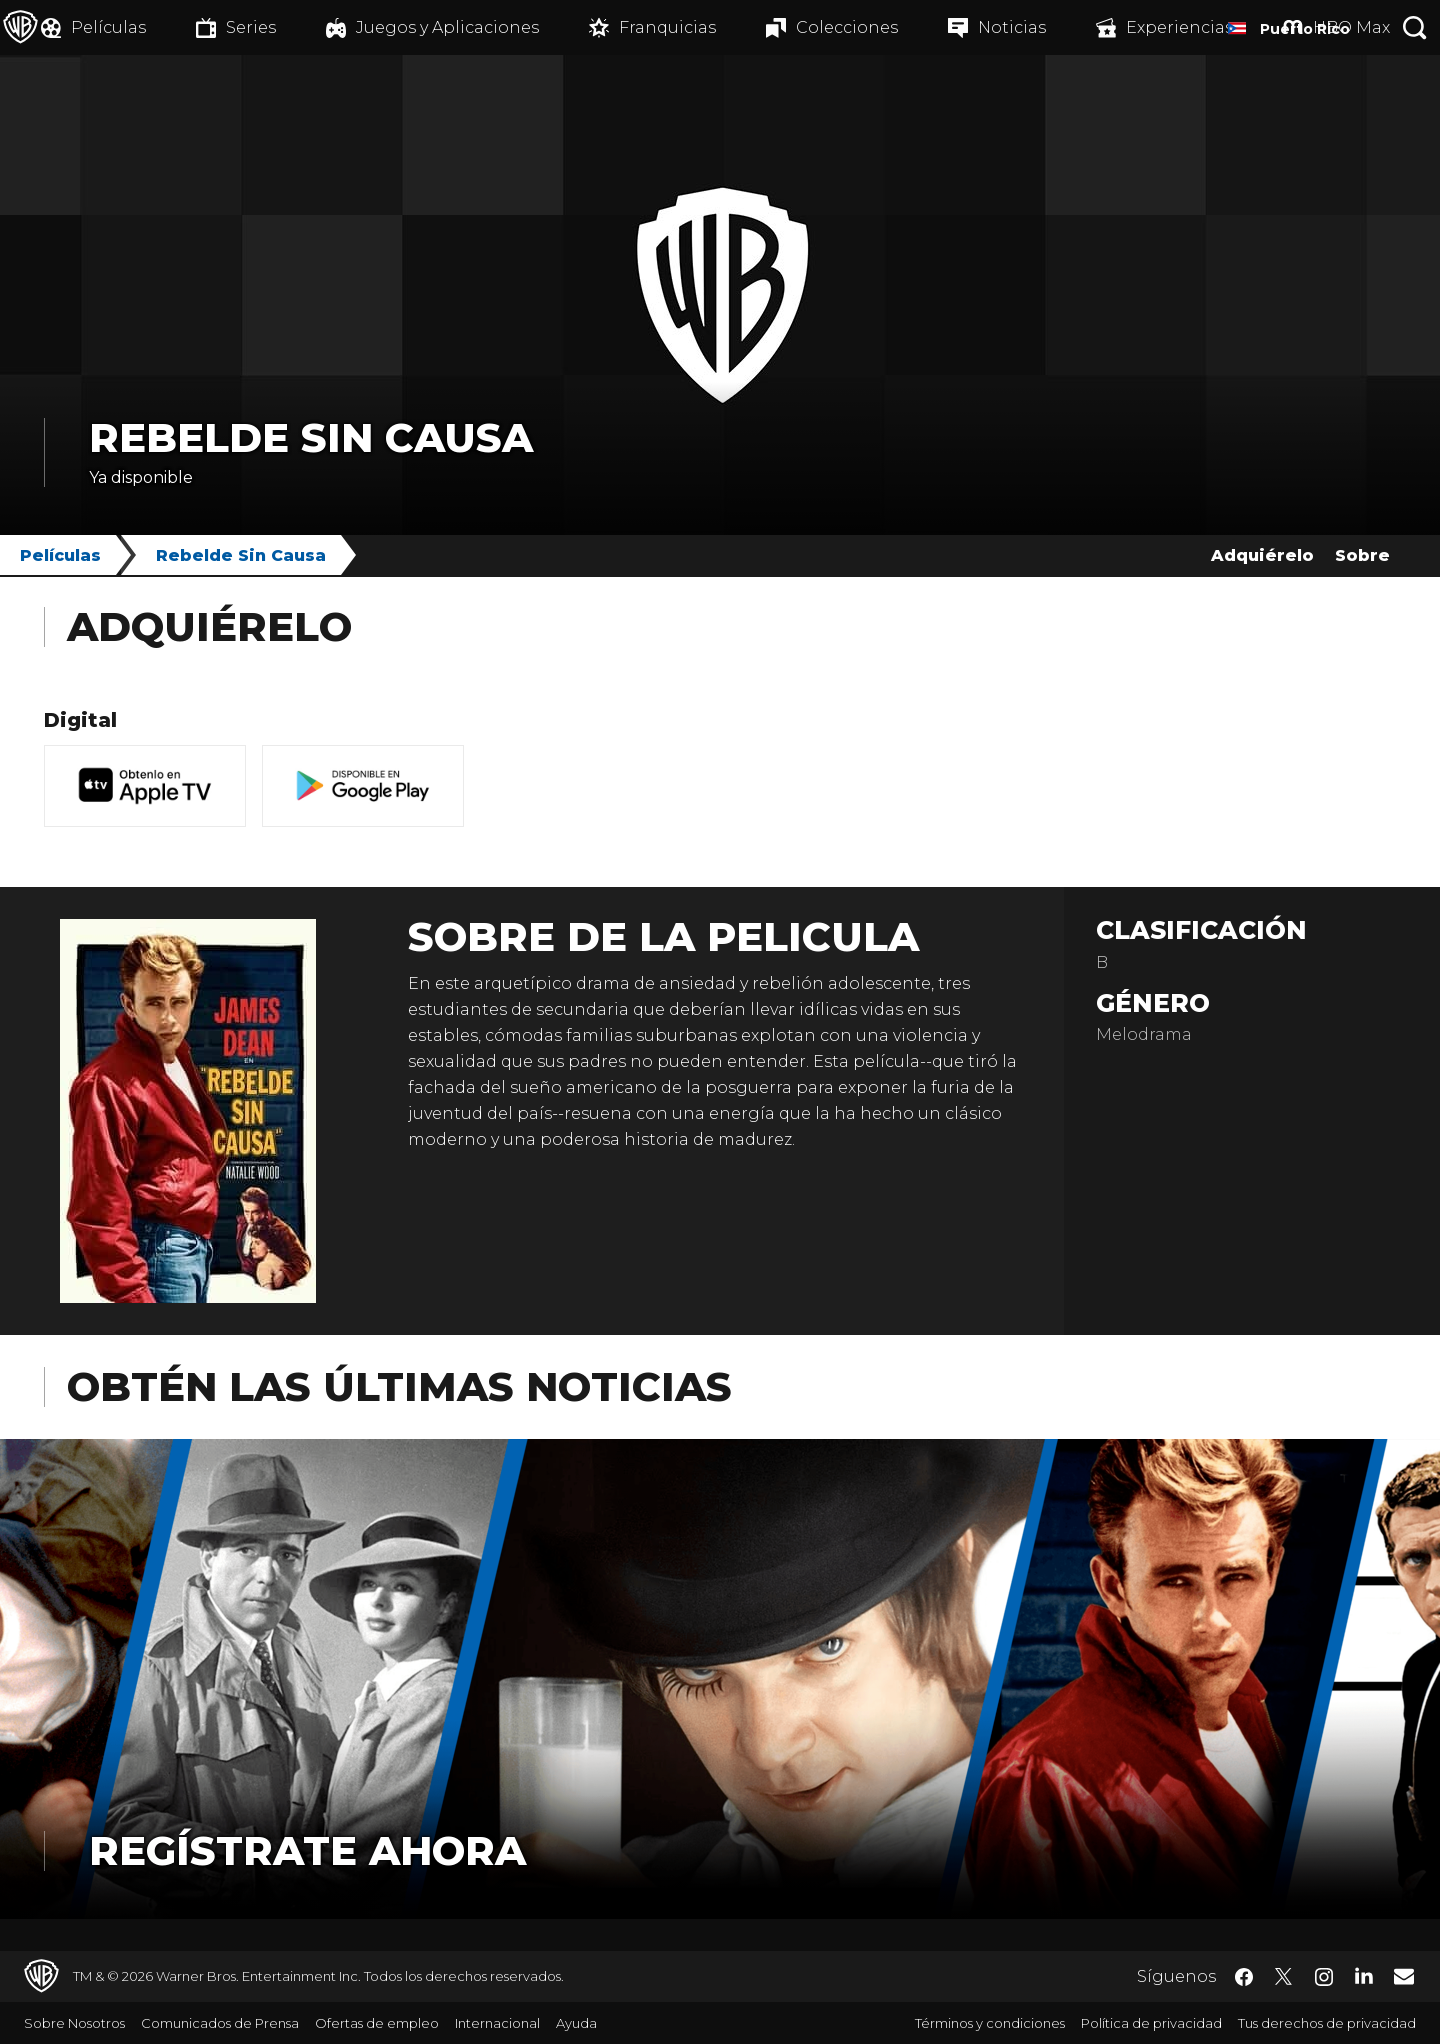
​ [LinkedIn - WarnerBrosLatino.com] (1364, 1975)
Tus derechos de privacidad (1327, 2023)
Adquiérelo (1262, 555)
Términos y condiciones (990, 2023)
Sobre (1362, 555)
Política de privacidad (1151, 2023)
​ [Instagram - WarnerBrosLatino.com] (1324, 1977)
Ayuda (576, 2023)
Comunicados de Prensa (220, 2023)
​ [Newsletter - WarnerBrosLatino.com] (1404, 1976)
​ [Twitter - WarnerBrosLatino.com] (1284, 1977)
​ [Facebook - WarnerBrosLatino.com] (1244, 1977)
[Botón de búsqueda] (1415, 27)
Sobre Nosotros (74, 2023)
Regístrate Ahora (307, 1850)
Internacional (497, 2023)
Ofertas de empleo (377, 2023)
